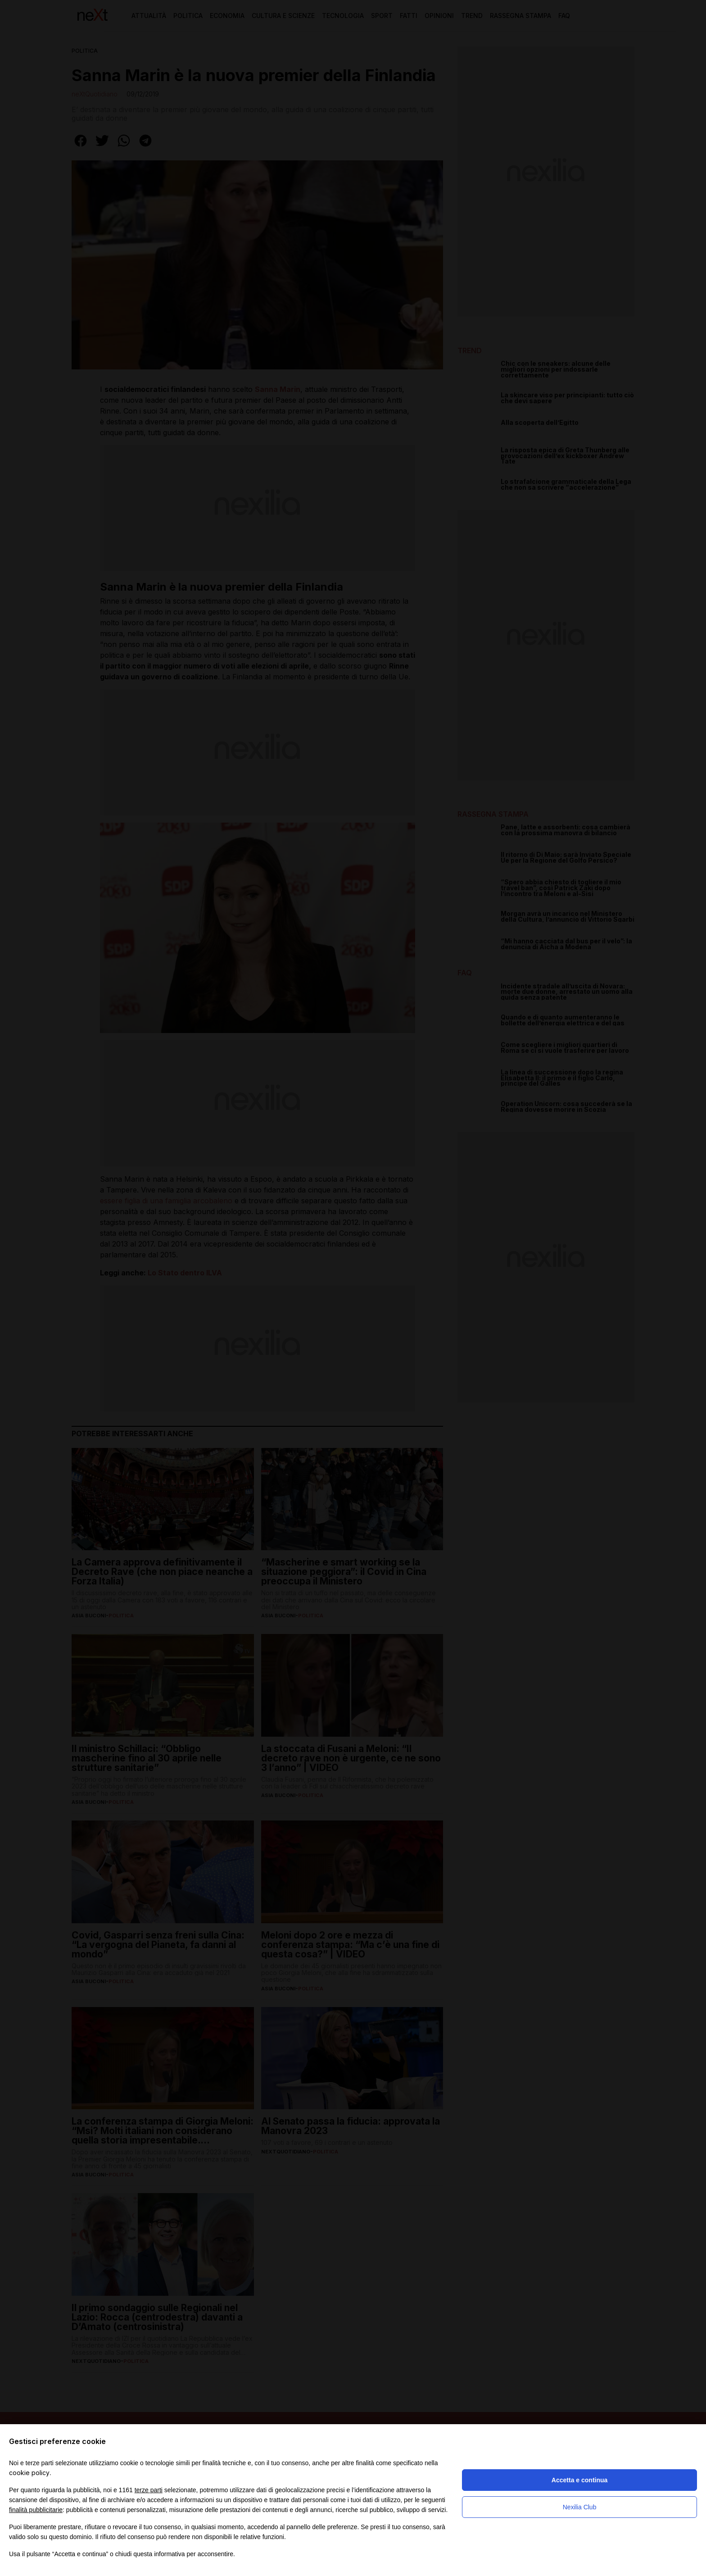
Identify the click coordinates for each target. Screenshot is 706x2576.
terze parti (149, 2490)
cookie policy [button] (29, 2472)
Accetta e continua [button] (579, 2480)
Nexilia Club (580, 2507)
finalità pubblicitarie (36, 2509)
